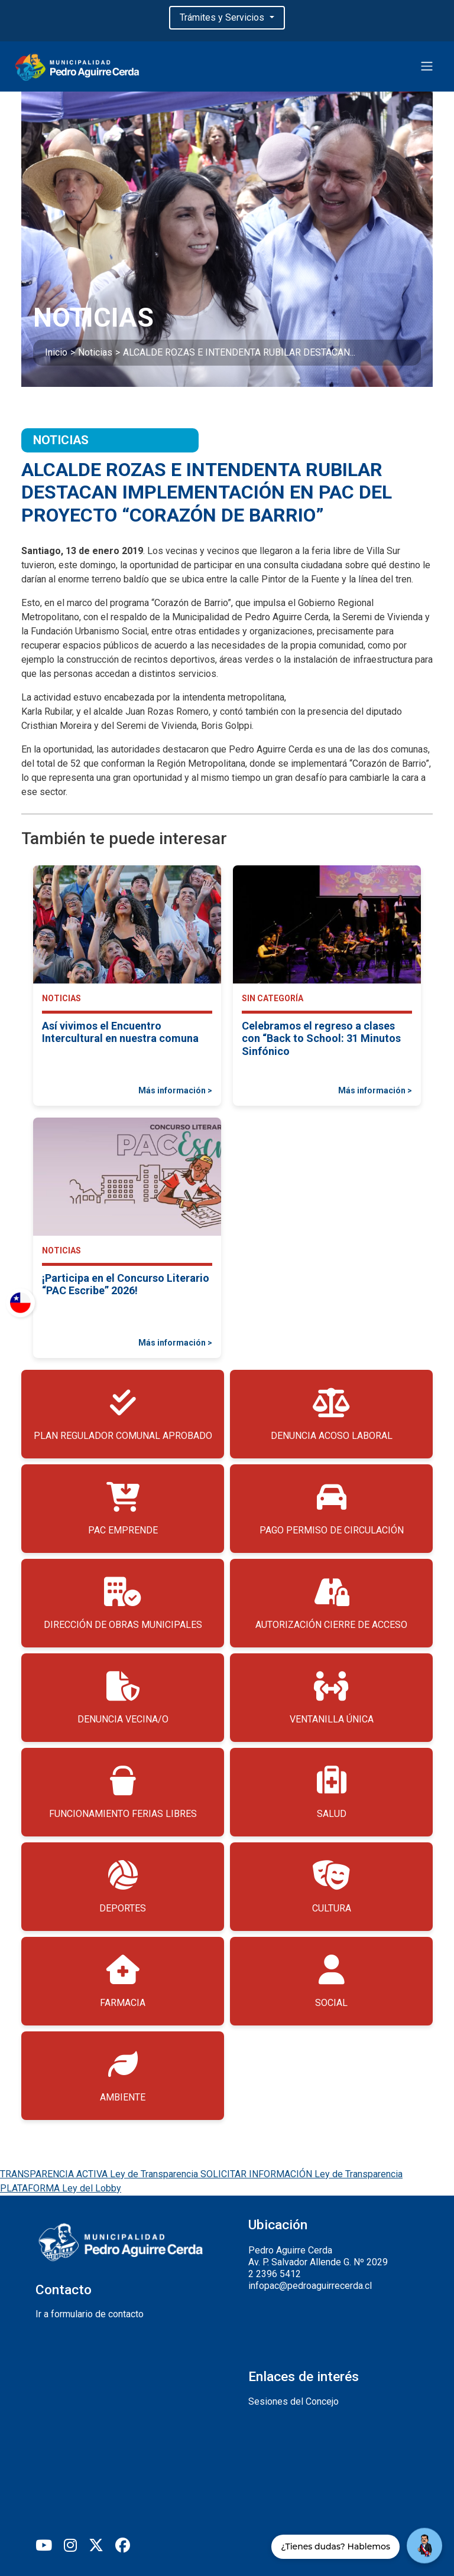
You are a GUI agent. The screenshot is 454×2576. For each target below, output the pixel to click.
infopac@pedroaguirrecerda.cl (310, 2285)
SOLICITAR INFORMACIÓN (301, 2174)
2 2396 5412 (274, 2273)
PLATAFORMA (60, 2188)
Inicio (56, 352)
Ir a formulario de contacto (89, 2314)
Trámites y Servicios (223, 17)
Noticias (95, 352)
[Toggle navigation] (427, 66)
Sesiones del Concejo (293, 2401)
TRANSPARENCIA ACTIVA (100, 2174)
